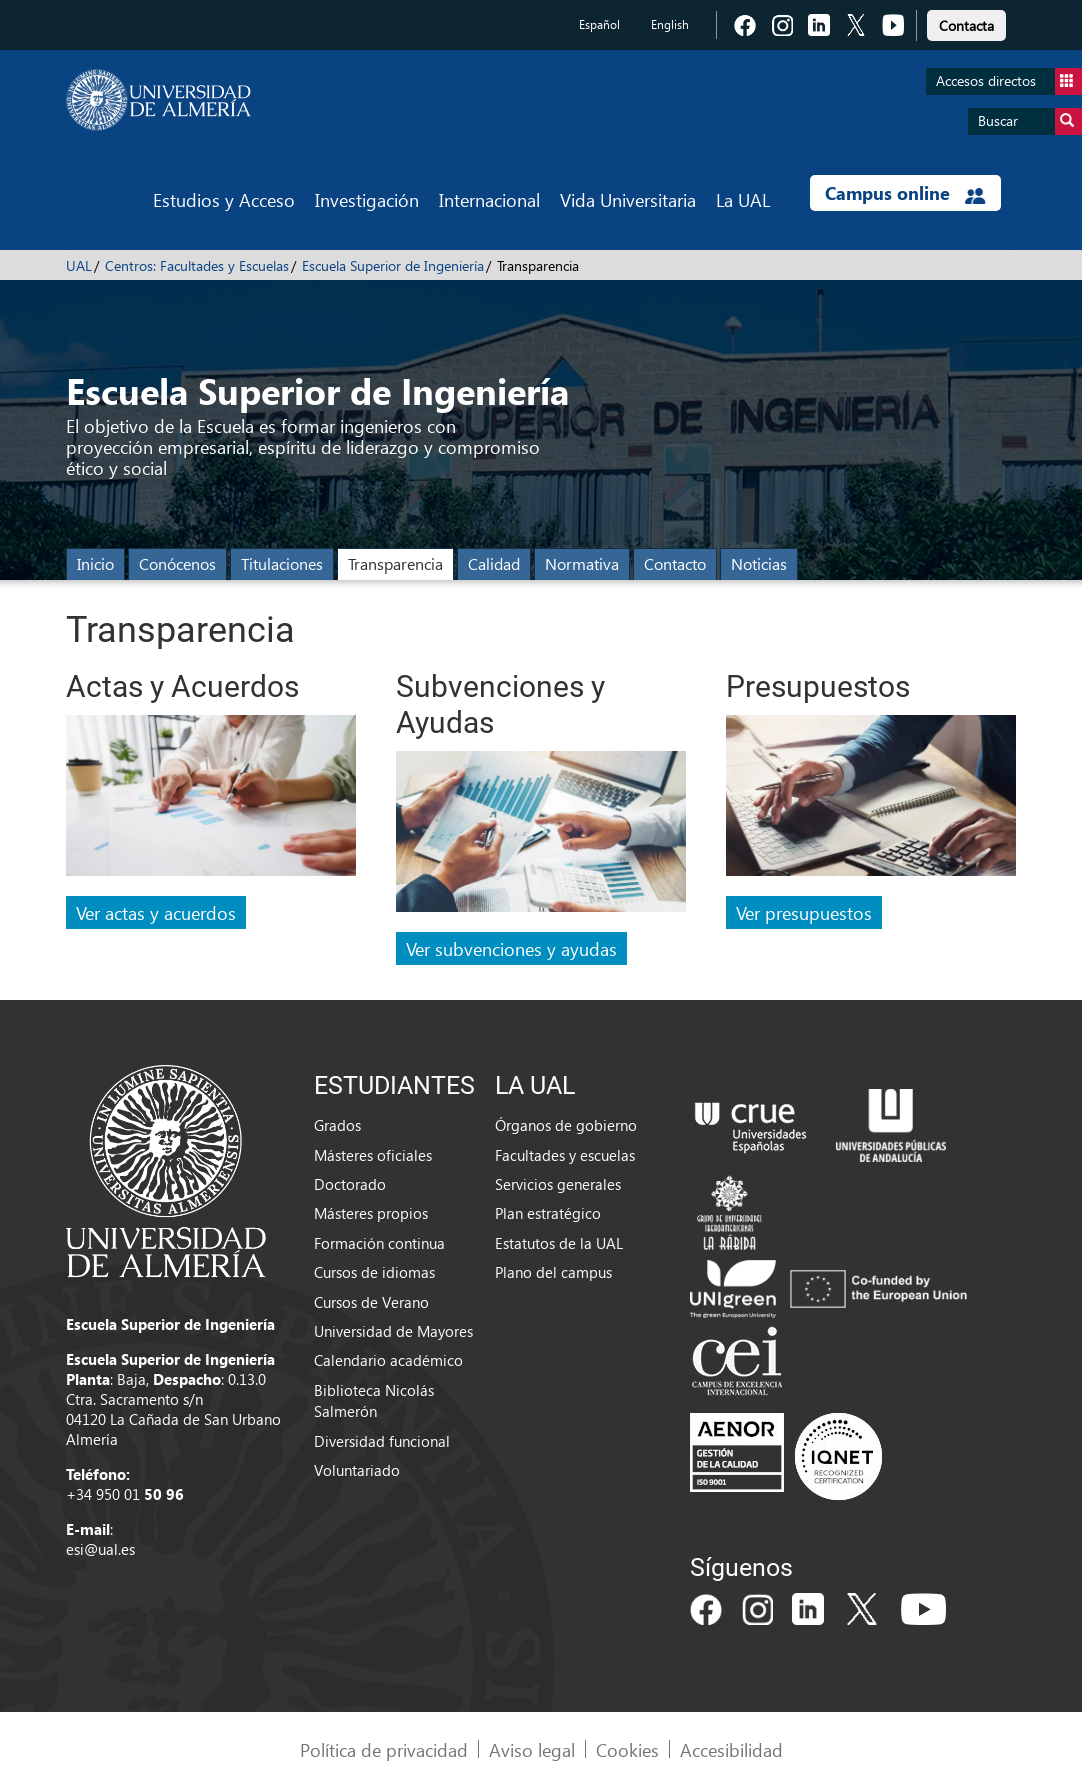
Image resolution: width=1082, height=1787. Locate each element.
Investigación (367, 199)
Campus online (905, 193)
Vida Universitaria (628, 199)
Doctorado (350, 1184)
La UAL (743, 199)
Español (599, 24)
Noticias (759, 563)
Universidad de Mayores (393, 1331)
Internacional (489, 199)
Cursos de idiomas (374, 1272)
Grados (337, 1125)
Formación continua (379, 1243)
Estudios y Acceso (224, 199)
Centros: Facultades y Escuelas (197, 265)
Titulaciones (282, 563)
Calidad (494, 563)
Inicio (95, 563)
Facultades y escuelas (565, 1155)
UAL (79, 265)
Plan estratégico (548, 1213)
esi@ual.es (100, 1549)
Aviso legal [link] (532, 1749)
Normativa (582, 563)
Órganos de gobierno (566, 1125)
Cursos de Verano (371, 1302)
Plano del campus (553, 1272)
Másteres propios (371, 1213)
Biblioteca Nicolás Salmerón (374, 1400)
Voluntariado (357, 1470)
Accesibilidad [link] (731, 1749)
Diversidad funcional (382, 1441)
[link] (966, 22)
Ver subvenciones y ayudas (511, 948)
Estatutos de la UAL (559, 1243)
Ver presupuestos (804, 912)
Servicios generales (558, 1184)
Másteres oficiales (373, 1155)
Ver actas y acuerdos (156, 912)
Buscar (1030, 121)
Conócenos (177, 563)
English (670, 24)
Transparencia (395, 563)
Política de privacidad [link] (384, 1749)
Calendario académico (388, 1360)
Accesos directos (1009, 81)
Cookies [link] (627, 1749)
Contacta (966, 25)
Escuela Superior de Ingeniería (393, 265)
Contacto (675, 563)
